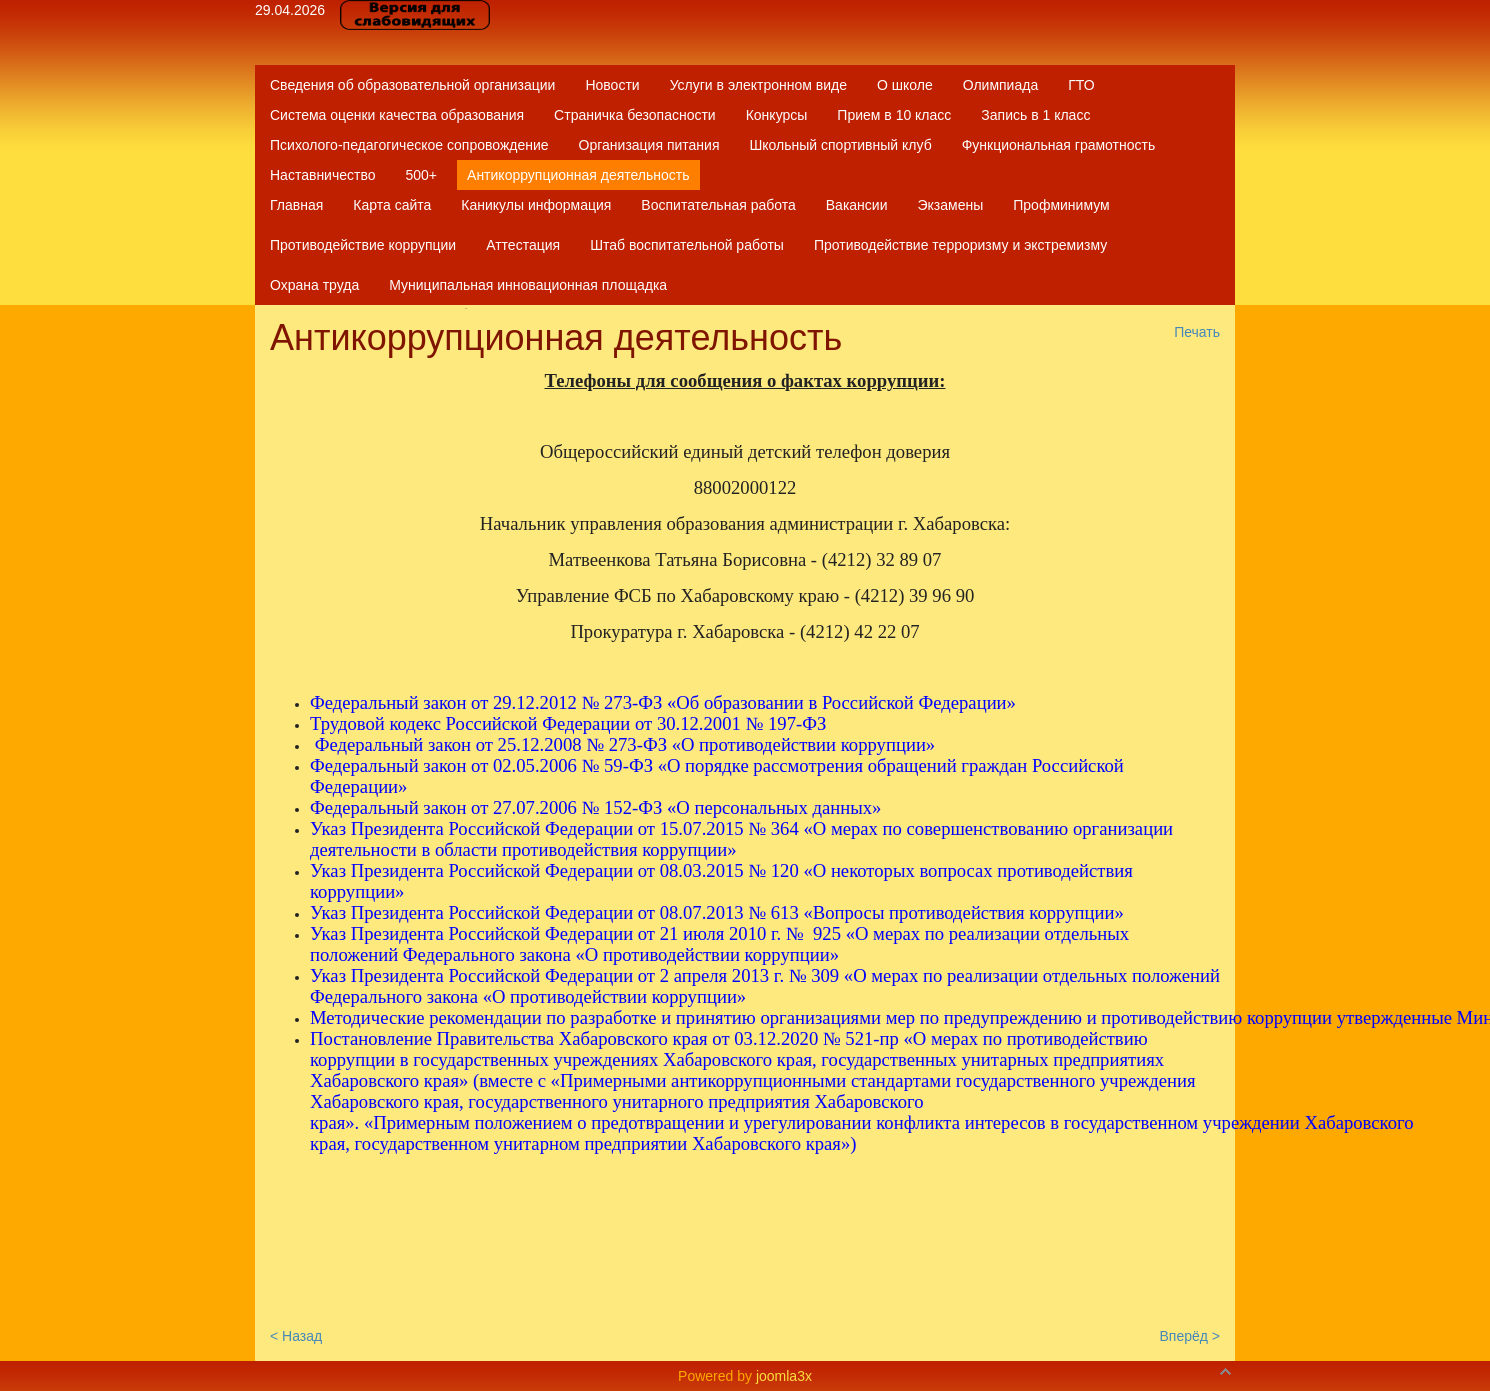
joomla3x (784, 1376)
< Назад (296, 1336)
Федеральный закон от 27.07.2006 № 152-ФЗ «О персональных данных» (595, 807)
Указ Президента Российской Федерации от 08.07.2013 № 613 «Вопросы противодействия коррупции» (717, 912)
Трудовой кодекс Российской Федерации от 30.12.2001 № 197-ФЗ (568, 723)
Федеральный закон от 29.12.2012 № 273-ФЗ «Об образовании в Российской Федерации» (663, 702)
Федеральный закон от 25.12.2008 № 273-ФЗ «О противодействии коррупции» (625, 744)
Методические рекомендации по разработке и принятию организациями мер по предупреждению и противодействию (778, 1017)
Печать (1197, 332)
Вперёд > (1189, 1336)
